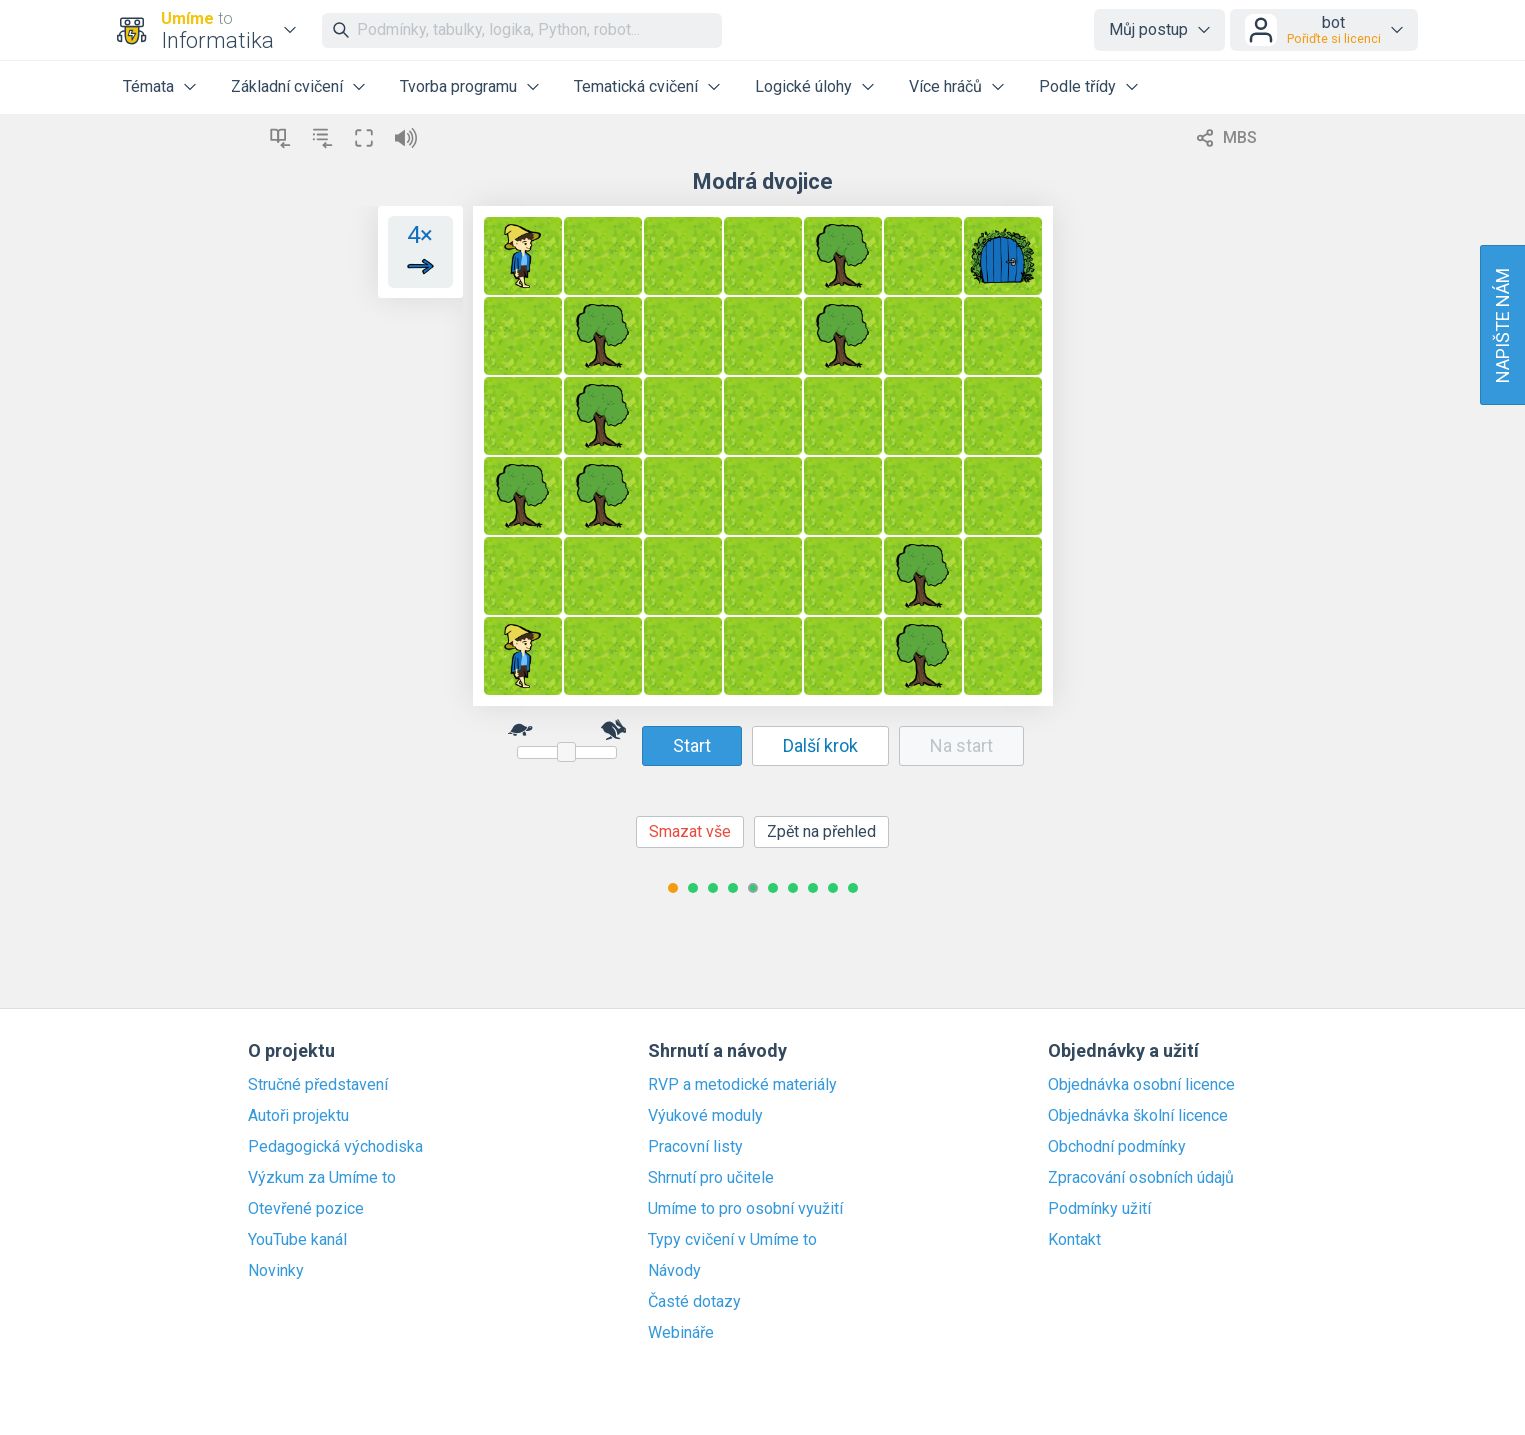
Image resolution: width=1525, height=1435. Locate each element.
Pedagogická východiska (335, 1147)
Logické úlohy (803, 86)
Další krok (820, 745)
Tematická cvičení (636, 86)
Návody (674, 1271)
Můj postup (1148, 29)
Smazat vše (690, 831)
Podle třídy (1077, 86)
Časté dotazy (694, 1302)
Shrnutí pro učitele (711, 1178)
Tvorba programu (458, 86)
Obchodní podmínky (1117, 1147)
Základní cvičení (287, 86)
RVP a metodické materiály (742, 1085)
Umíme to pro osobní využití (745, 1209)
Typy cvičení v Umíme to (732, 1240)
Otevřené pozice (306, 1209)
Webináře (681, 1333)
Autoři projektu (298, 1116)
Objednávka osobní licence (1141, 1085)
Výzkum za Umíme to (322, 1178)
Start (692, 745)
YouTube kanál (297, 1240)
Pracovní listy (695, 1147)
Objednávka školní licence (1138, 1116)
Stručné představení (318, 1085)
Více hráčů (945, 86)
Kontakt (1074, 1240)
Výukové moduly (705, 1116)
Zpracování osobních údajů (1141, 1178)
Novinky (276, 1271)
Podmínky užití (1099, 1209)
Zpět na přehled (821, 831)
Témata (148, 86)
